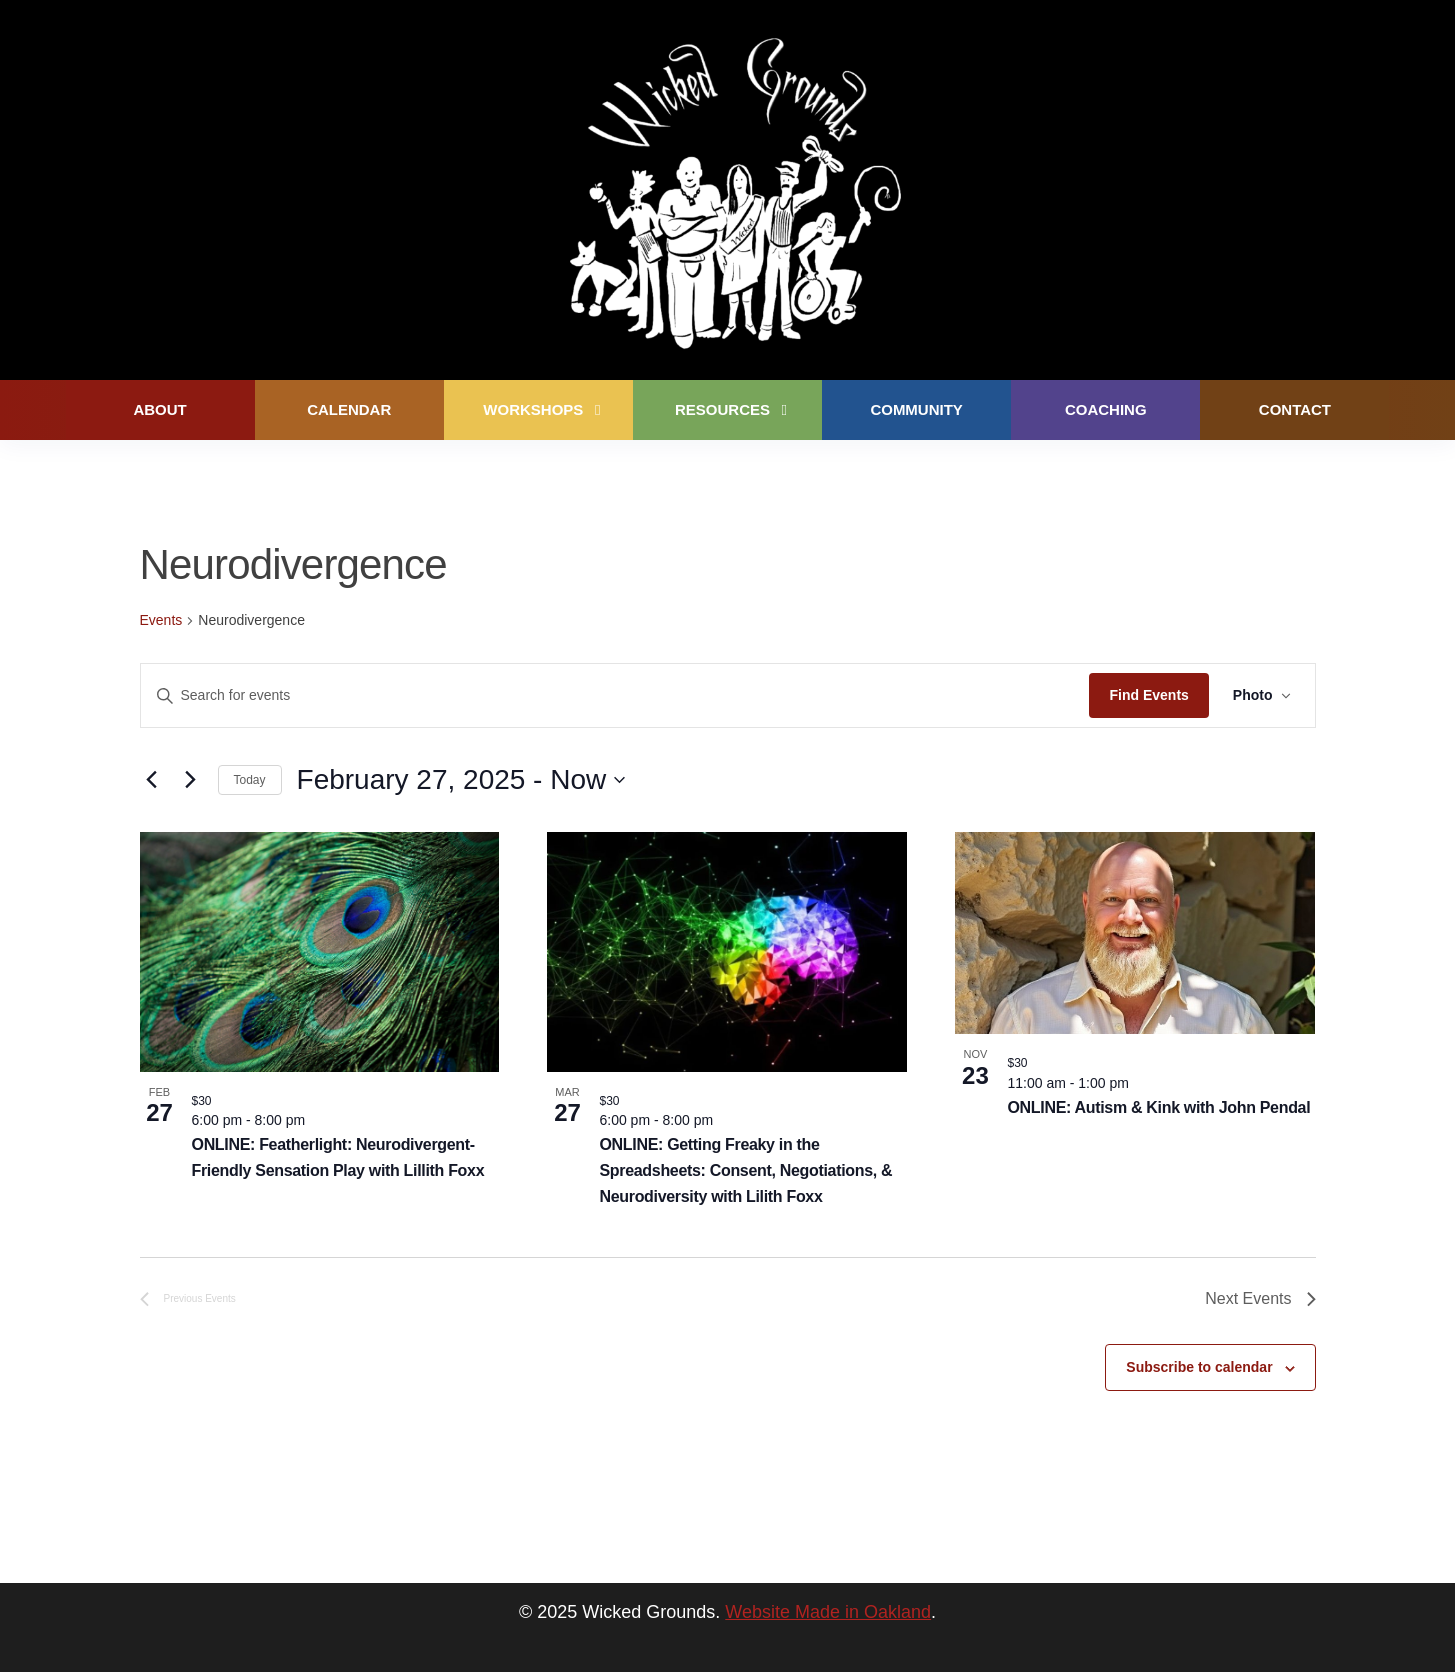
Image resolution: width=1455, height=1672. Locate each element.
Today (250, 780)
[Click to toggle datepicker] (461, 780)
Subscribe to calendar (1199, 1367)
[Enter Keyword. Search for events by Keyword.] (615, 695)
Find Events (1148, 695)
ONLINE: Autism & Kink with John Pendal (1158, 1107)
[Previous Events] (152, 780)
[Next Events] (191, 780)
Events (161, 620)
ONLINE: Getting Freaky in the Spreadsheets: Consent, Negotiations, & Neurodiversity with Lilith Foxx (745, 1170)
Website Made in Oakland (828, 1612)
